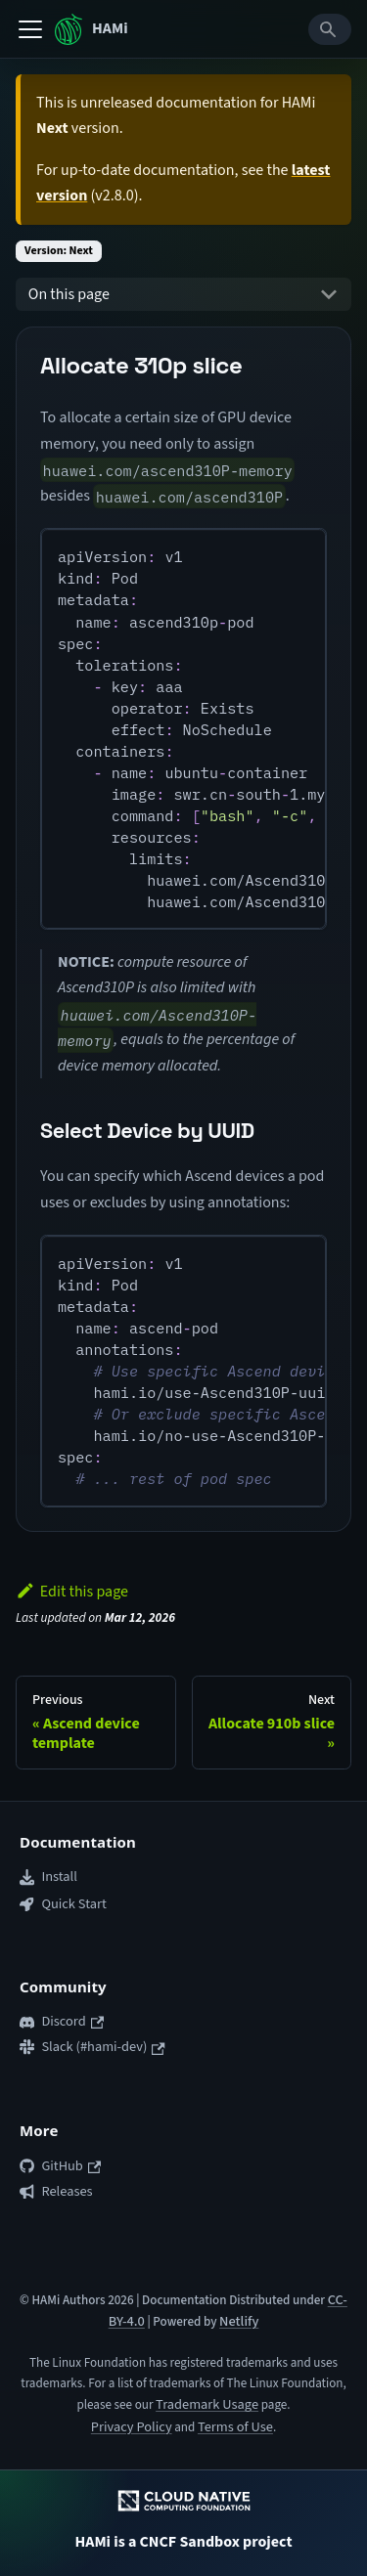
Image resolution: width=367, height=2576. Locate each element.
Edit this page (72, 1591)
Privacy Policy (131, 2427)
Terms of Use (235, 2427)
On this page (69, 294)
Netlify (238, 2321)
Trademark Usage (207, 2404)
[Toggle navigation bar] (30, 29)
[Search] (329, 29)
